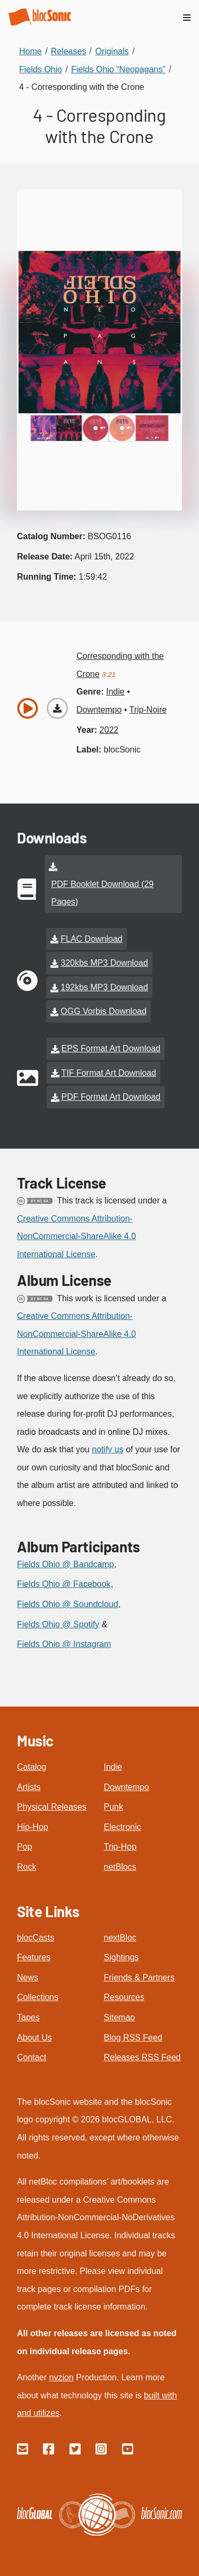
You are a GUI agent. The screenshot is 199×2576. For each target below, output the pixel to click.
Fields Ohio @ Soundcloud (67, 1604)
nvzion (61, 2377)
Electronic (122, 1826)
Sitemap (119, 2017)
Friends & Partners (139, 1977)
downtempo (99, 709)
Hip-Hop (32, 1826)
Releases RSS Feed (142, 2057)
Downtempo (126, 1787)
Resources (124, 1997)
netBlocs (120, 1866)
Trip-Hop (120, 1846)
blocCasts (35, 1937)
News (27, 1977)
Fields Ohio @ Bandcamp (65, 1564)
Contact (31, 2057)
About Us (34, 2037)
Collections (37, 1997)
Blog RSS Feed (133, 2037)
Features (33, 1957)
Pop (24, 1846)
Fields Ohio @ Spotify (58, 1624)
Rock (26, 1866)
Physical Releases (51, 1806)
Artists (28, 1787)
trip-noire (148, 709)
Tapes (28, 2017)
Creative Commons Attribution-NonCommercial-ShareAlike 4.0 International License (76, 1236)
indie (115, 691)
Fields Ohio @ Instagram (64, 1644)
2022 (109, 729)
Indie (113, 1766)
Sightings (121, 1957)
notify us (108, 1449)
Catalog (31, 1766)
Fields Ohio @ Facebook (63, 1583)
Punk (113, 1806)
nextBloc (120, 1937)
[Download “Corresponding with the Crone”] (57, 708)
